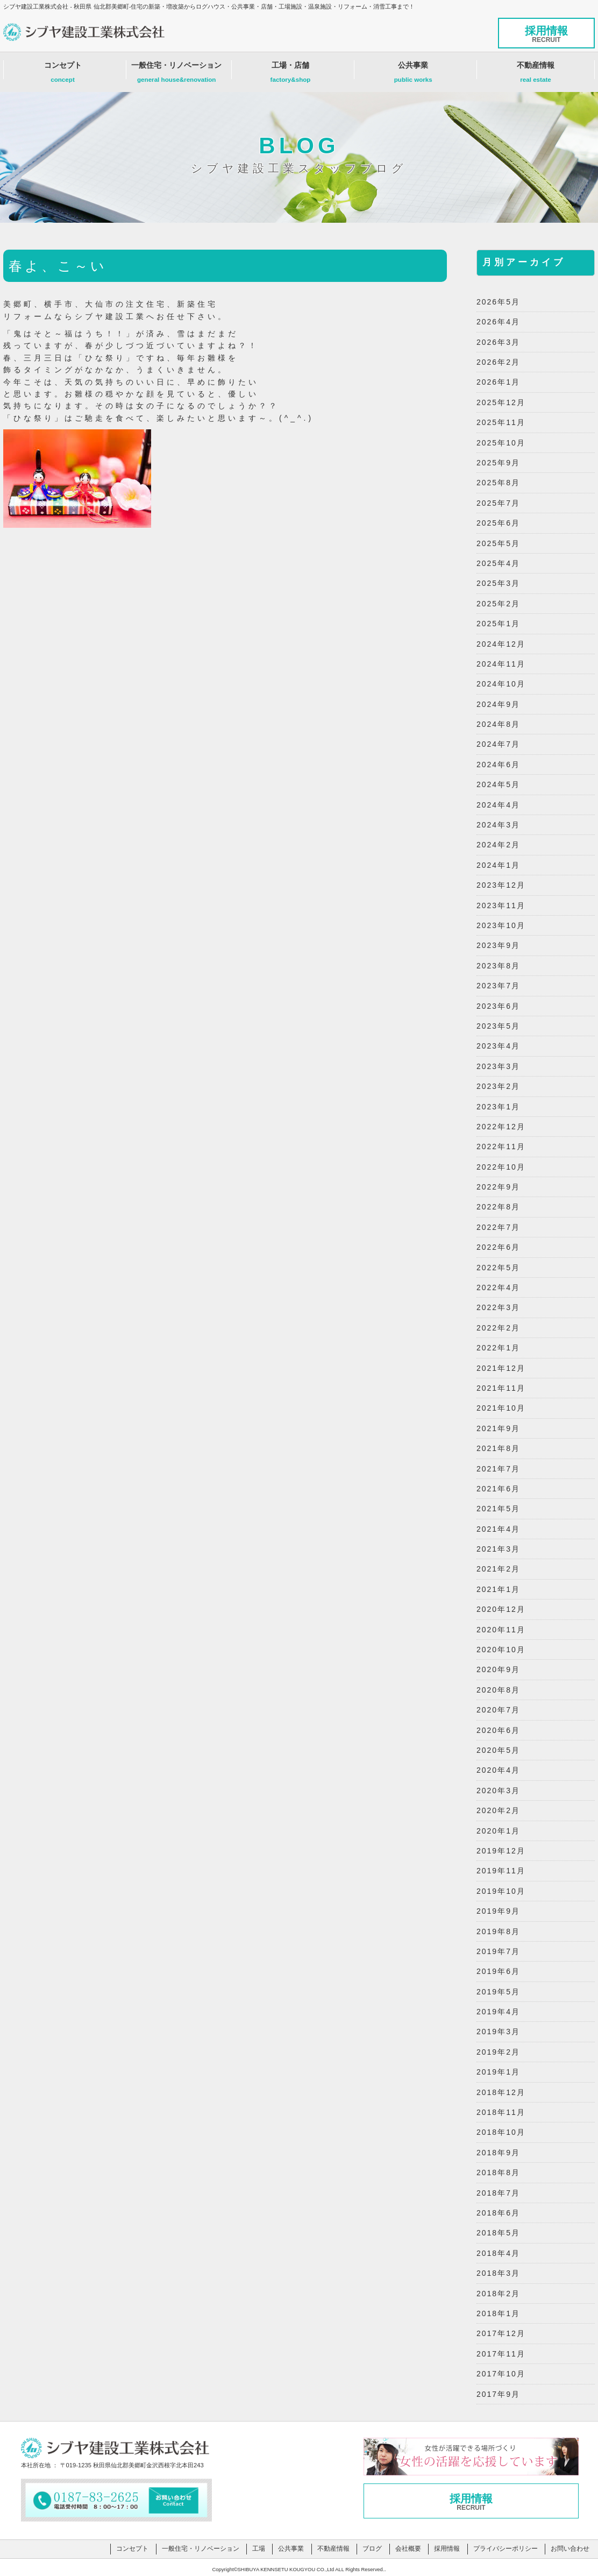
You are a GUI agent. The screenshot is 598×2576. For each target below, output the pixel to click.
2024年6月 (498, 764)
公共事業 (413, 75)
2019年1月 (498, 2072)
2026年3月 (498, 342)
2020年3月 (498, 1790)
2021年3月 (498, 1549)
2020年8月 (498, 1690)
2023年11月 (500, 905)
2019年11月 (500, 1870)
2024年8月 (498, 724)
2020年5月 (498, 1750)
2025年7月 (498, 503)
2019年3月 (498, 2031)
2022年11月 (500, 1146)
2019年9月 (498, 1911)
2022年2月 (498, 1328)
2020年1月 (498, 1831)
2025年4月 (498, 563)
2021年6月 (498, 1488)
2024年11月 (500, 664)
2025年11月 (500, 422)
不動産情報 (535, 75)
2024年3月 (498, 824)
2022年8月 (498, 1206)
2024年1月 (498, 865)
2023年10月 (500, 925)
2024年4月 (498, 805)
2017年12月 (500, 2333)
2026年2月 (498, 362)
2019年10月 (500, 1891)
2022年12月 (500, 1126)
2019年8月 (498, 1931)
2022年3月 (498, 1307)
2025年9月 (498, 462)
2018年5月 (498, 2232)
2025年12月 (500, 402)
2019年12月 (500, 1850)
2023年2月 (498, 1086)
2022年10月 (500, 1167)
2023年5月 (498, 1026)
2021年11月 (500, 1388)
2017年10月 (500, 2373)
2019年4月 (498, 2011)
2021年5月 (498, 1508)
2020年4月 (498, 1770)
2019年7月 (498, 1951)
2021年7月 (498, 1468)
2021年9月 (498, 1428)
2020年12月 (500, 1609)
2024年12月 (500, 644)
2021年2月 (498, 1569)
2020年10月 (500, 1649)
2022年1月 (498, 1347)
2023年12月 (500, 885)
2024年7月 (498, 744)
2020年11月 (500, 1629)
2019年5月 (498, 1991)
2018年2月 (498, 2293)
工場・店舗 (291, 75)
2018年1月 (498, 2313)
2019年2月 (498, 2052)
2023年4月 (498, 1046)
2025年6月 (498, 523)
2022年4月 (498, 1287)
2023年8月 (498, 965)
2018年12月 (500, 2092)
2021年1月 (498, 1589)
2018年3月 (498, 2273)
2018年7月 (498, 2193)
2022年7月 (498, 1227)
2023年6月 (498, 1006)
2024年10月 (500, 684)
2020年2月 (498, 1810)
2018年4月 (498, 2253)
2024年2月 (498, 844)
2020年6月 (498, 1730)
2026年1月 (498, 382)
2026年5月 (498, 302)
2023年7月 (498, 985)
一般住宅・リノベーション (176, 75)
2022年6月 (498, 1247)
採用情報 (546, 34)
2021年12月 (500, 1368)
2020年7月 (498, 1709)
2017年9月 (498, 2394)
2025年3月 (498, 583)
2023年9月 (498, 945)
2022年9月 (498, 1187)
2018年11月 (500, 2112)
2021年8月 (498, 1448)
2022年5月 (498, 1267)
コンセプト (63, 75)
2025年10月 (500, 442)
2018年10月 (500, 2132)
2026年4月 (498, 321)
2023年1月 (498, 1106)
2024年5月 (498, 784)
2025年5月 (498, 543)
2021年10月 (500, 1408)
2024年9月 (498, 704)
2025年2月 (498, 603)
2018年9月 (498, 2152)
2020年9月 (498, 1669)
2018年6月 (498, 2213)
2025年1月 (498, 623)
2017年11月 (500, 2353)
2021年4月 (498, 1529)
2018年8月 (498, 2172)
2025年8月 (498, 482)
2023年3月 (498, 1066)
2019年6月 (498, 1971)
